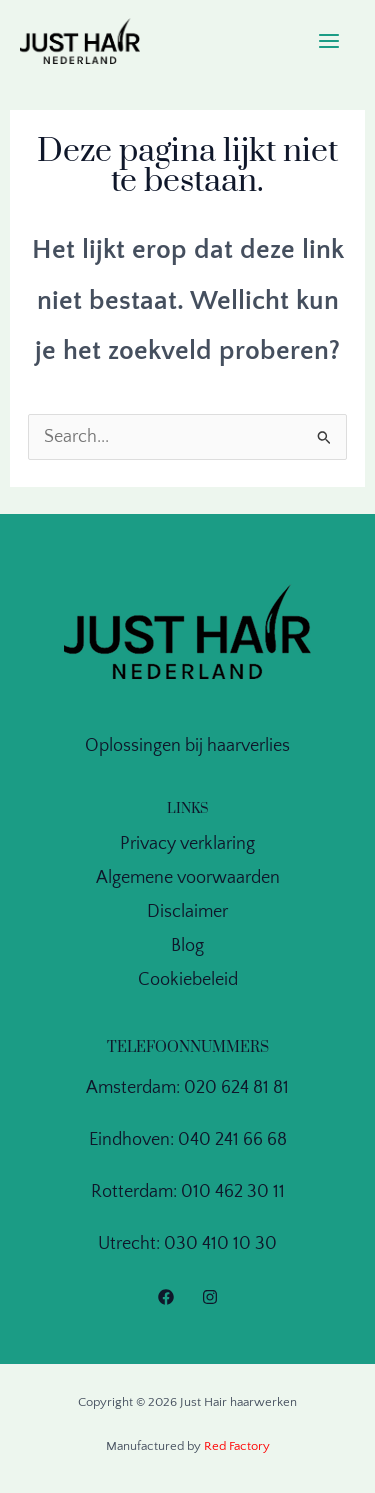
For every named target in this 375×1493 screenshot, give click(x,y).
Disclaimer (187, 912)
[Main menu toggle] (329, 41)
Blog (187, 946)
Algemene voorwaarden (188, 878)
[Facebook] (166, 1297)
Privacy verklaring (187, 844)
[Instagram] (210, 1297)
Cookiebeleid (188, 980)
